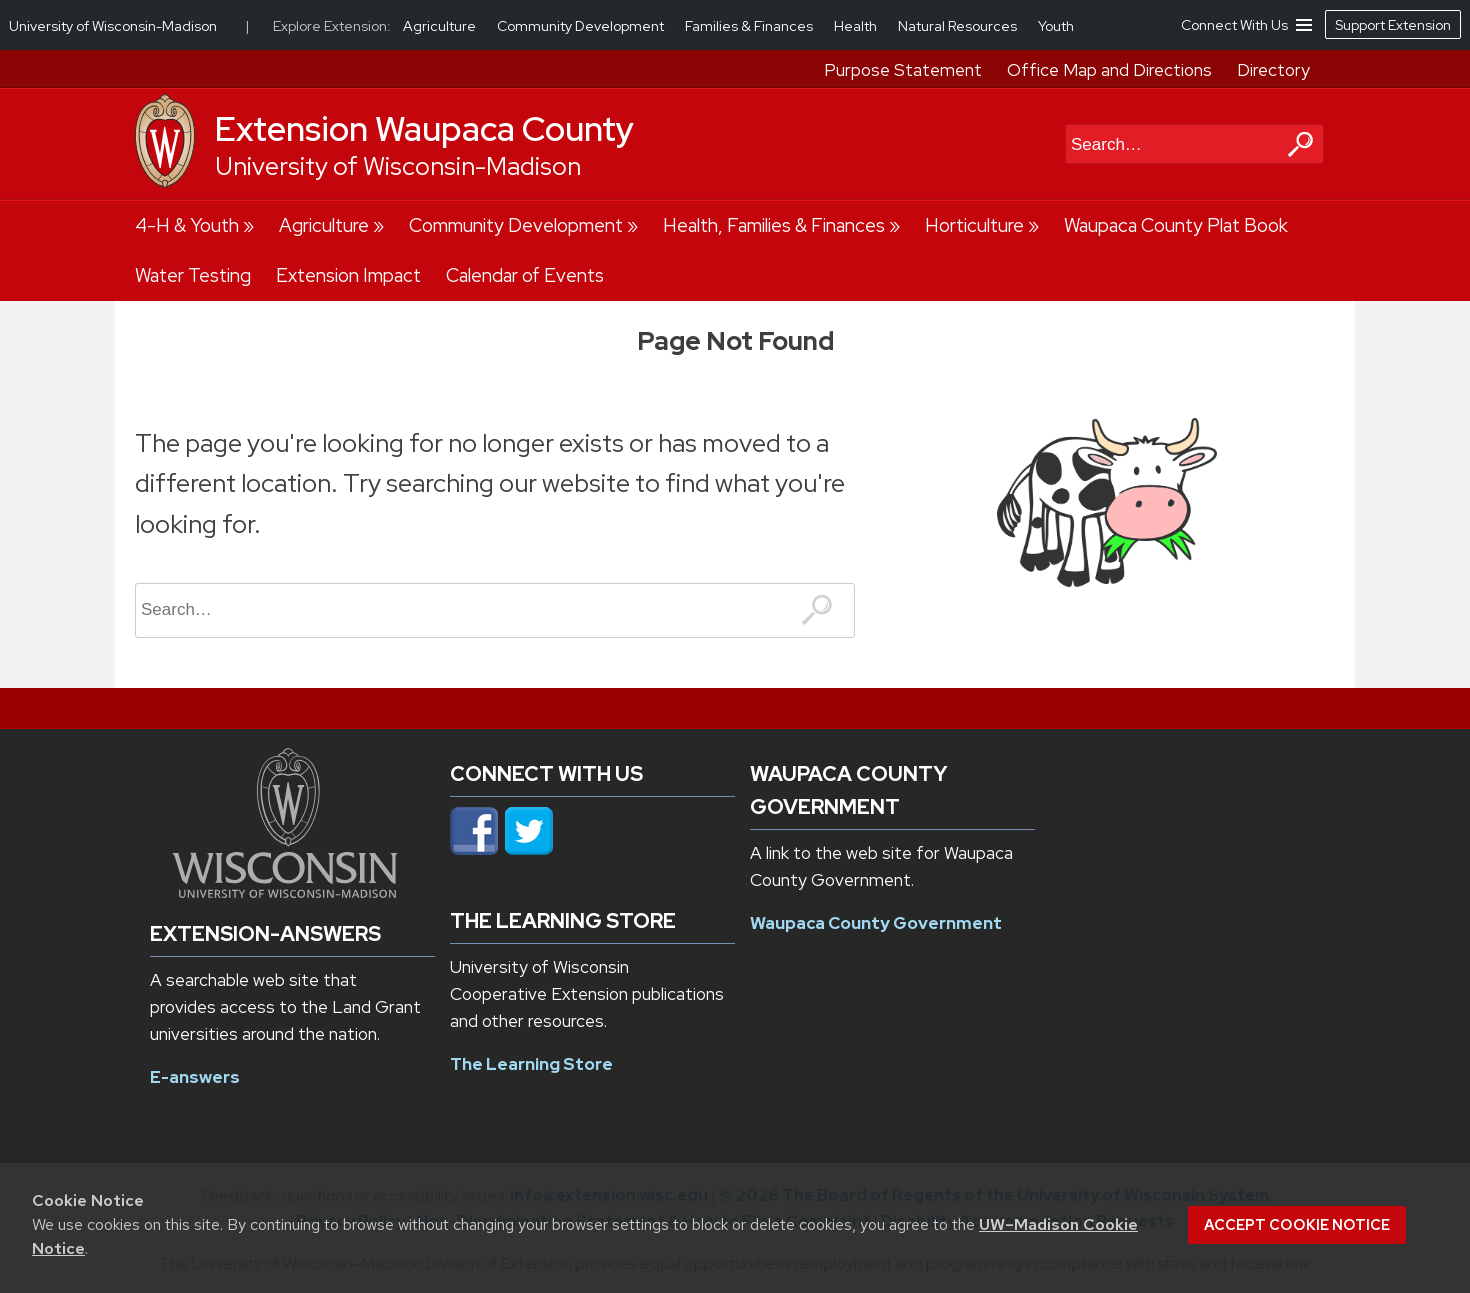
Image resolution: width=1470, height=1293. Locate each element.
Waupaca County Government (876, 923)
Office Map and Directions (1109, 70)
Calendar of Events (525, 275)
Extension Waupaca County (424, 129)
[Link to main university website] (285, 892)
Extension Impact (348, 275)
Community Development (516, 225)
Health (857, 26)
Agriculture (324, 225)
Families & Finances (750, 26)
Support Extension (1393, 25)
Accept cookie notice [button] (1297, 1225)
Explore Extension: (332, 26)
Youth (1056, 26)
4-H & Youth (187, 225)
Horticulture (974, 225)
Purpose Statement (903, 70)
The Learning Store (531, 1064)
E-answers (195, 1077)
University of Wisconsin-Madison (398, 166)
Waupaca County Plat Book (1176, 225)
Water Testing (193, 275)
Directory (1273, 70)
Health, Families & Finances (774, 225)
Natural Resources (959, 26)
